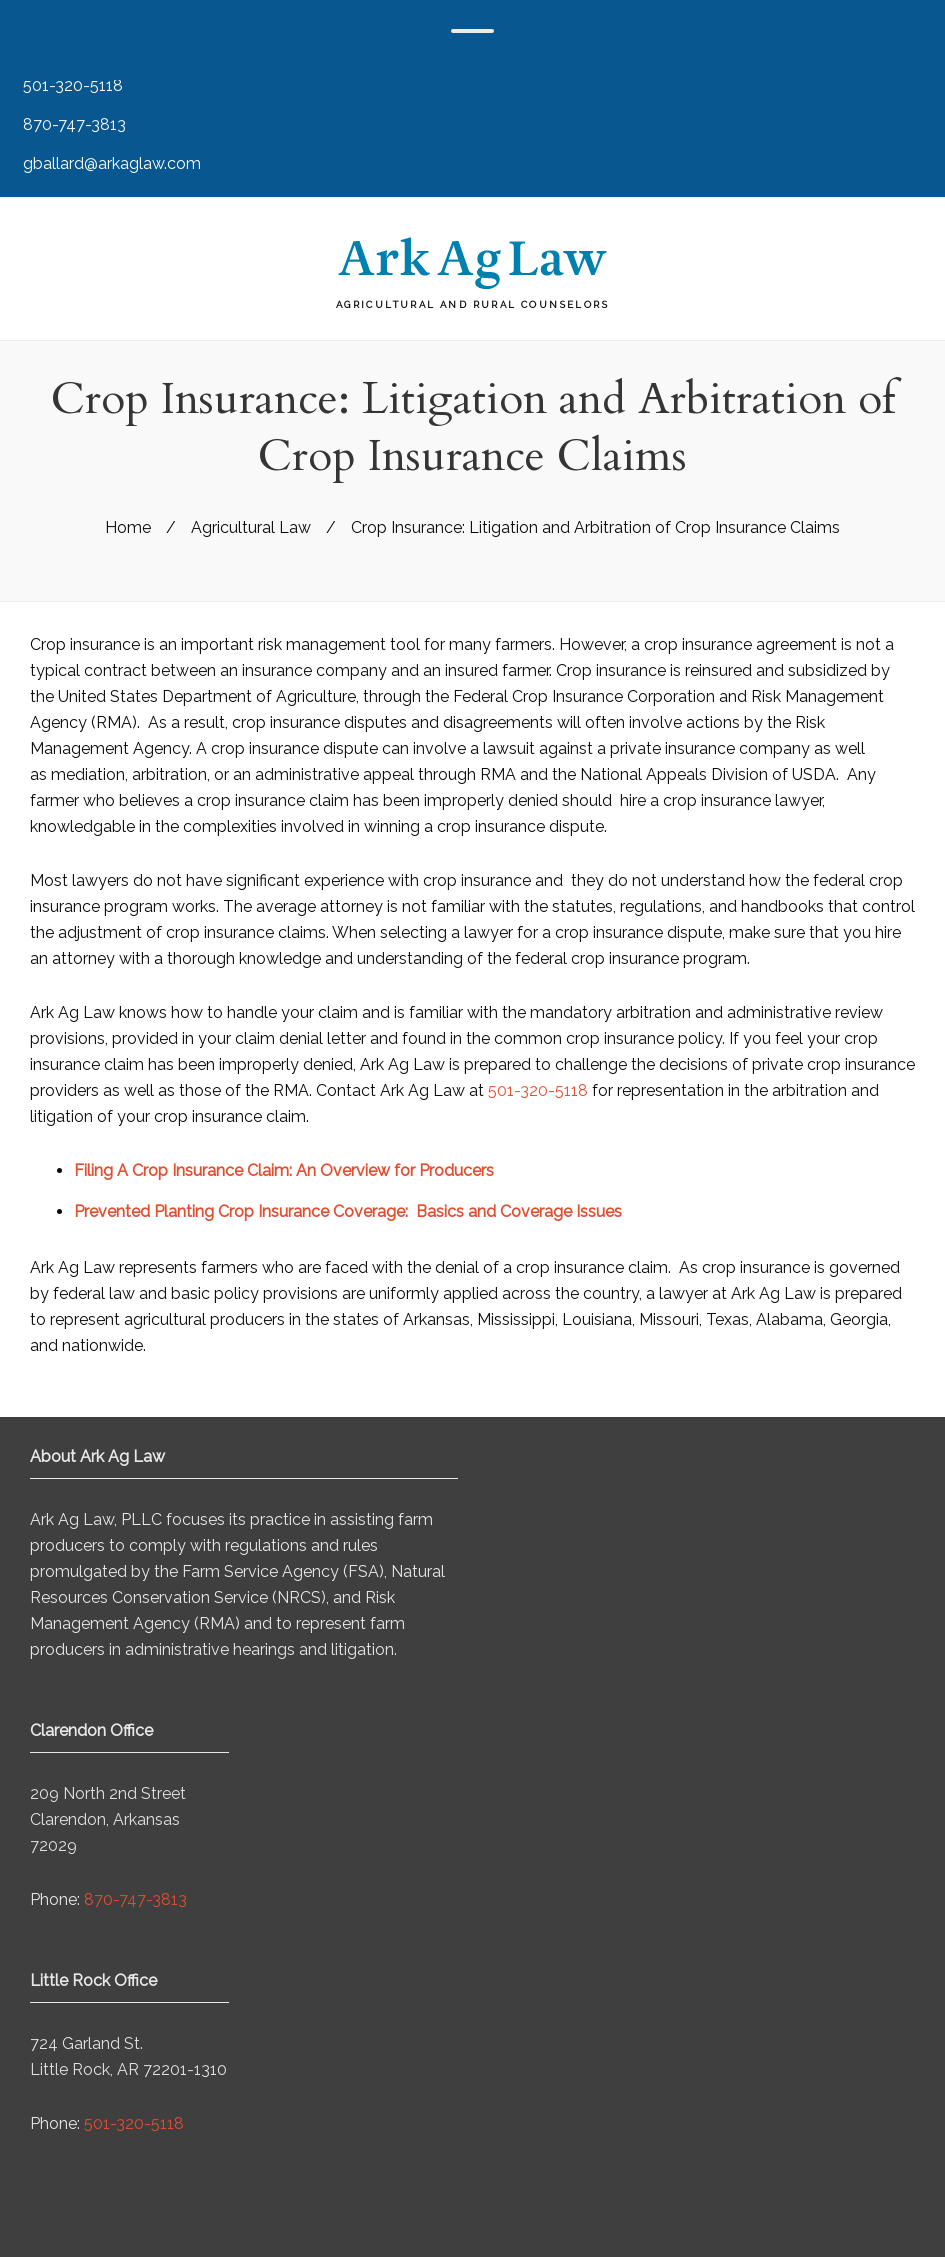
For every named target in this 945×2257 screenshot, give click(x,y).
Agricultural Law (251, 527)
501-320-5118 (71, 85)
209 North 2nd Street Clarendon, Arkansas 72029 (108, 1819)
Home (128, 527)
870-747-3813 (72, 124)
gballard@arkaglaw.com (110, 163)
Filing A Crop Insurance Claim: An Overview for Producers (284, 1170)
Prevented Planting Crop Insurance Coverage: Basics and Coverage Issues (348, 1211)
